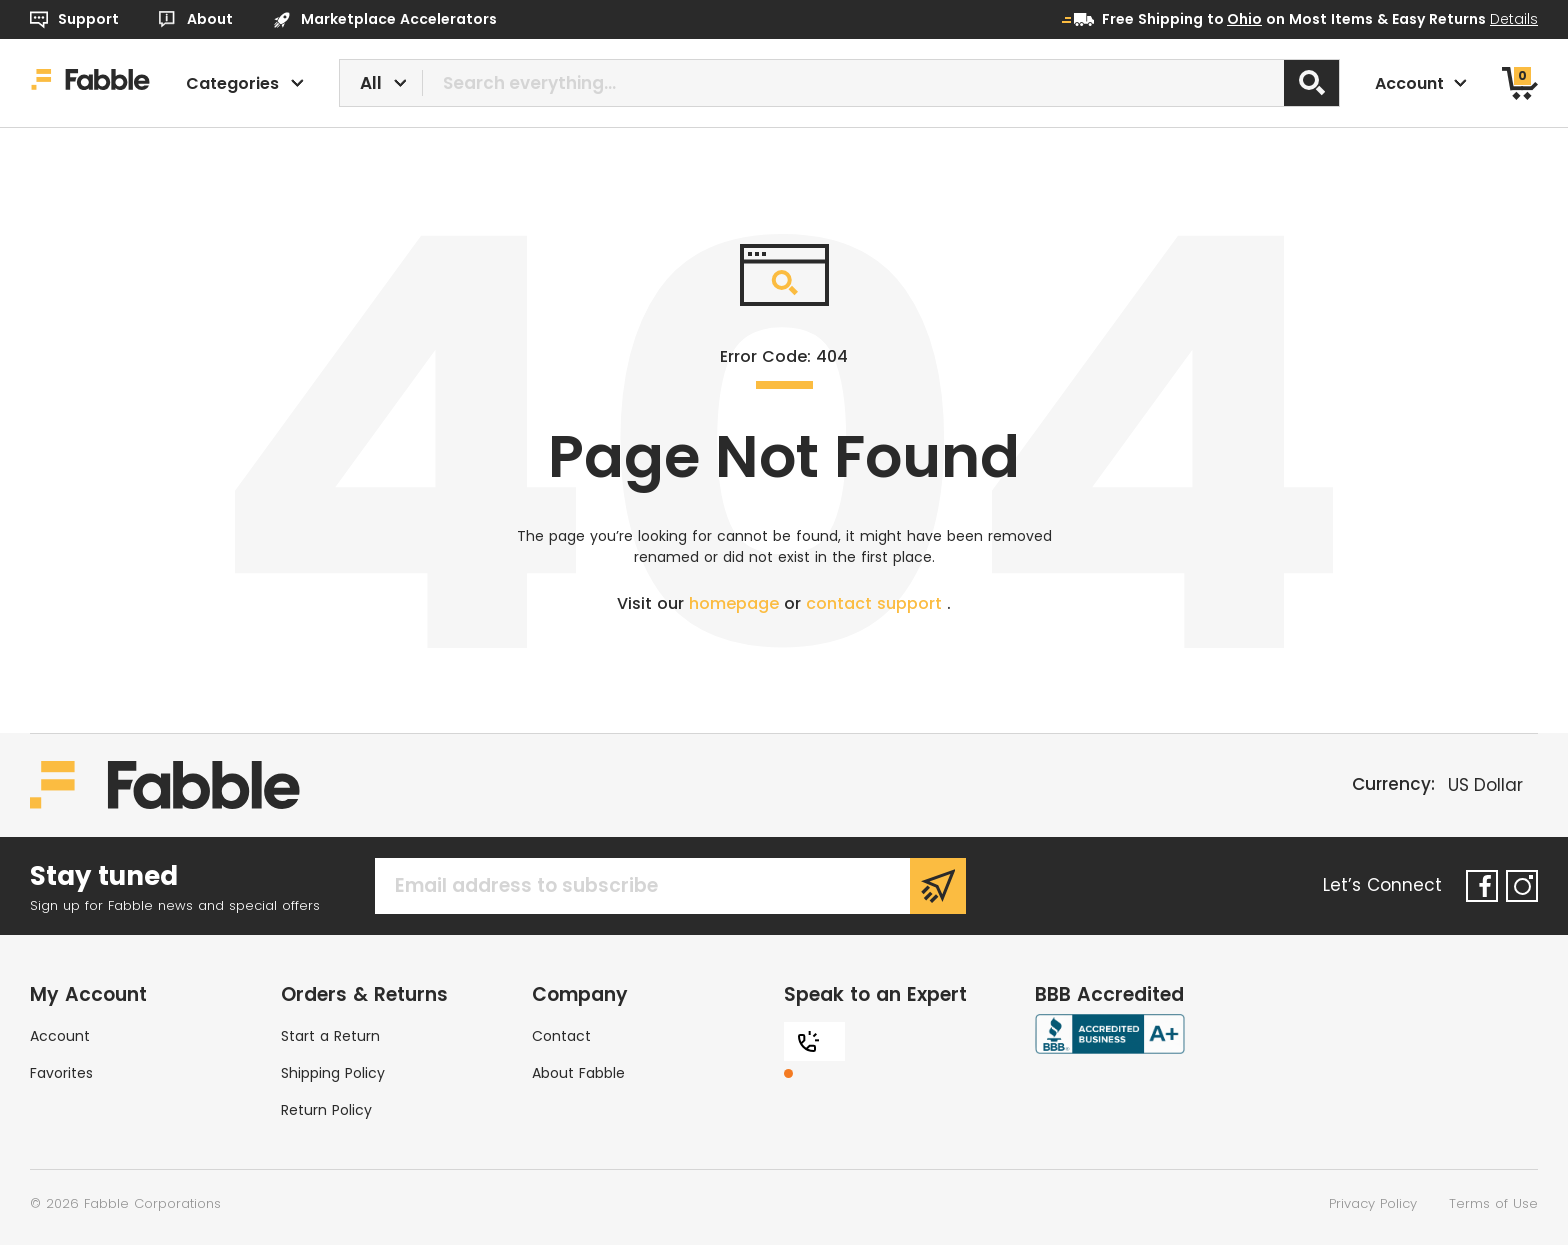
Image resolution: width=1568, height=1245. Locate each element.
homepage (736, 603)
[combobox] (840, 83)
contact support (876, 603)
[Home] (90, 83)
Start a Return (330, 1036)
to (1234, 19)
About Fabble (578, 1073)
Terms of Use (1493, 1203)
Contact (561, 1036)
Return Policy (326, 1110)
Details (1514, 19)
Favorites (61, 1073)
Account (60, 1036)
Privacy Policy (1373, 1203)
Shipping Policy (333, 1073)
